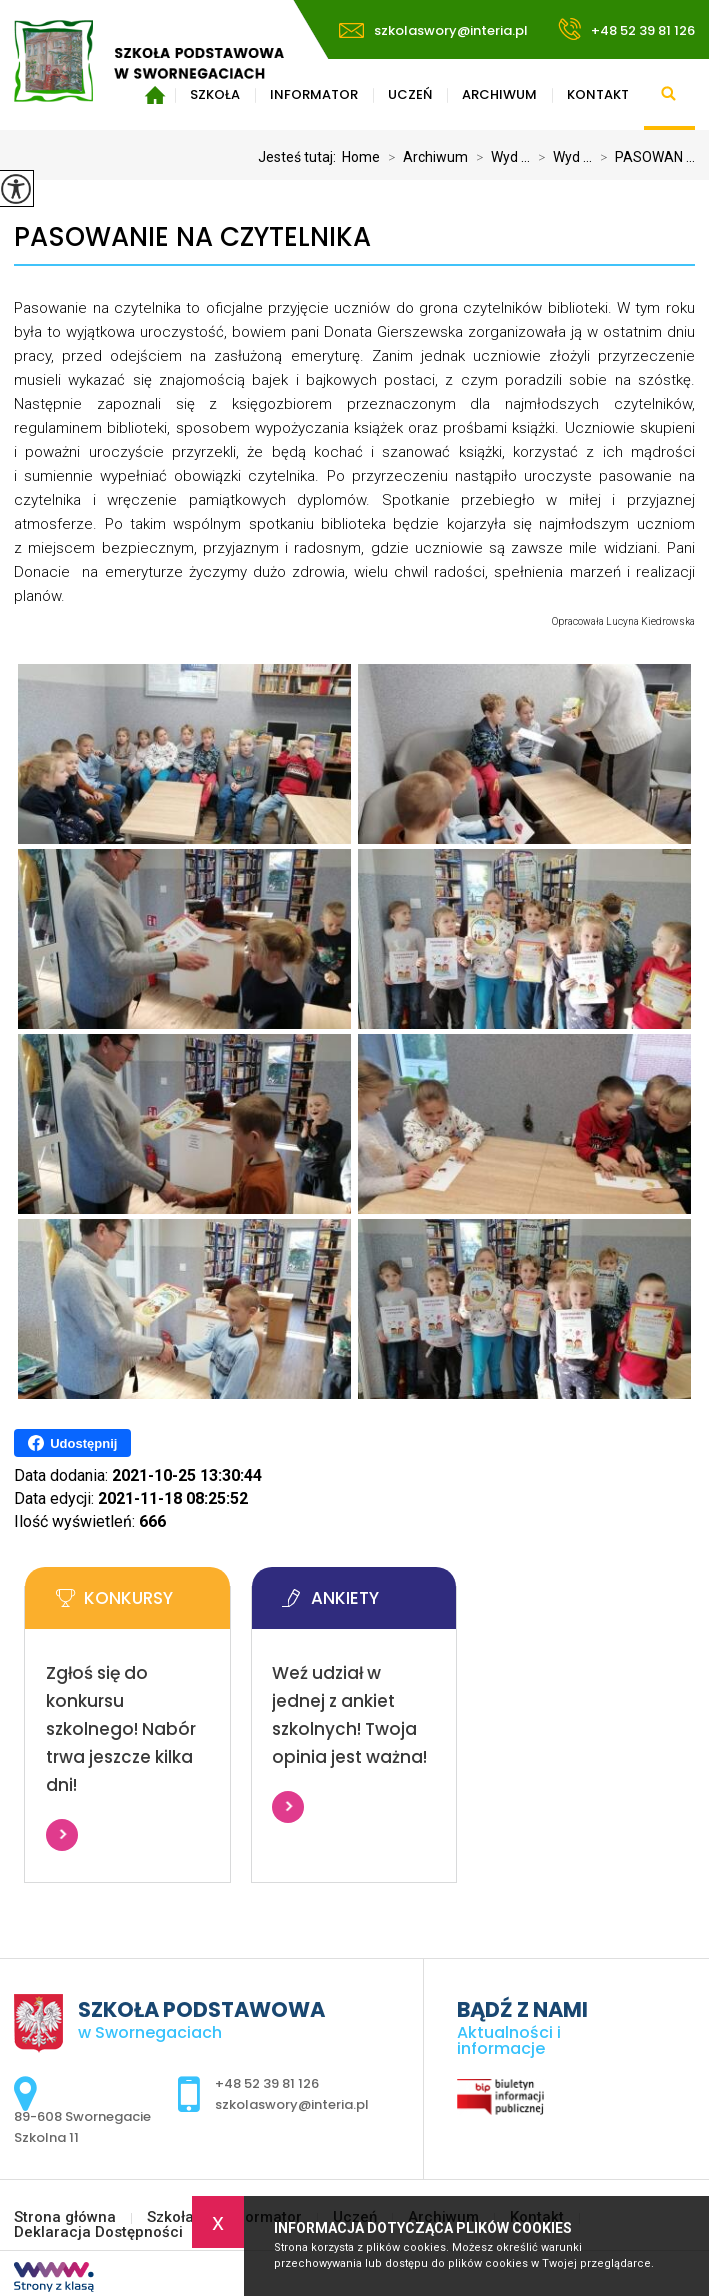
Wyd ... (499, 157)
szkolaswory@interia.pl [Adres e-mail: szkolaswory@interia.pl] (292, 2104)
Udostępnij (72, 1443)
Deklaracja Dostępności (98, 2232)
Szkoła (170, 2217)
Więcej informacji (62, 1835)
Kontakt (598, 94)
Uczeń (410, 94)
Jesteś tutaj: (300, 157)
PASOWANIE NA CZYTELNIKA (192, 237)
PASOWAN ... (643, 157)
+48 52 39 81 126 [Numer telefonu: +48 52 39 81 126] (267, 2083)
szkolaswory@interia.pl (433, 30)
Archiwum (499, 94)
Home (361, 157)
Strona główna (65, 2217)
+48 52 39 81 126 (626, 29)
